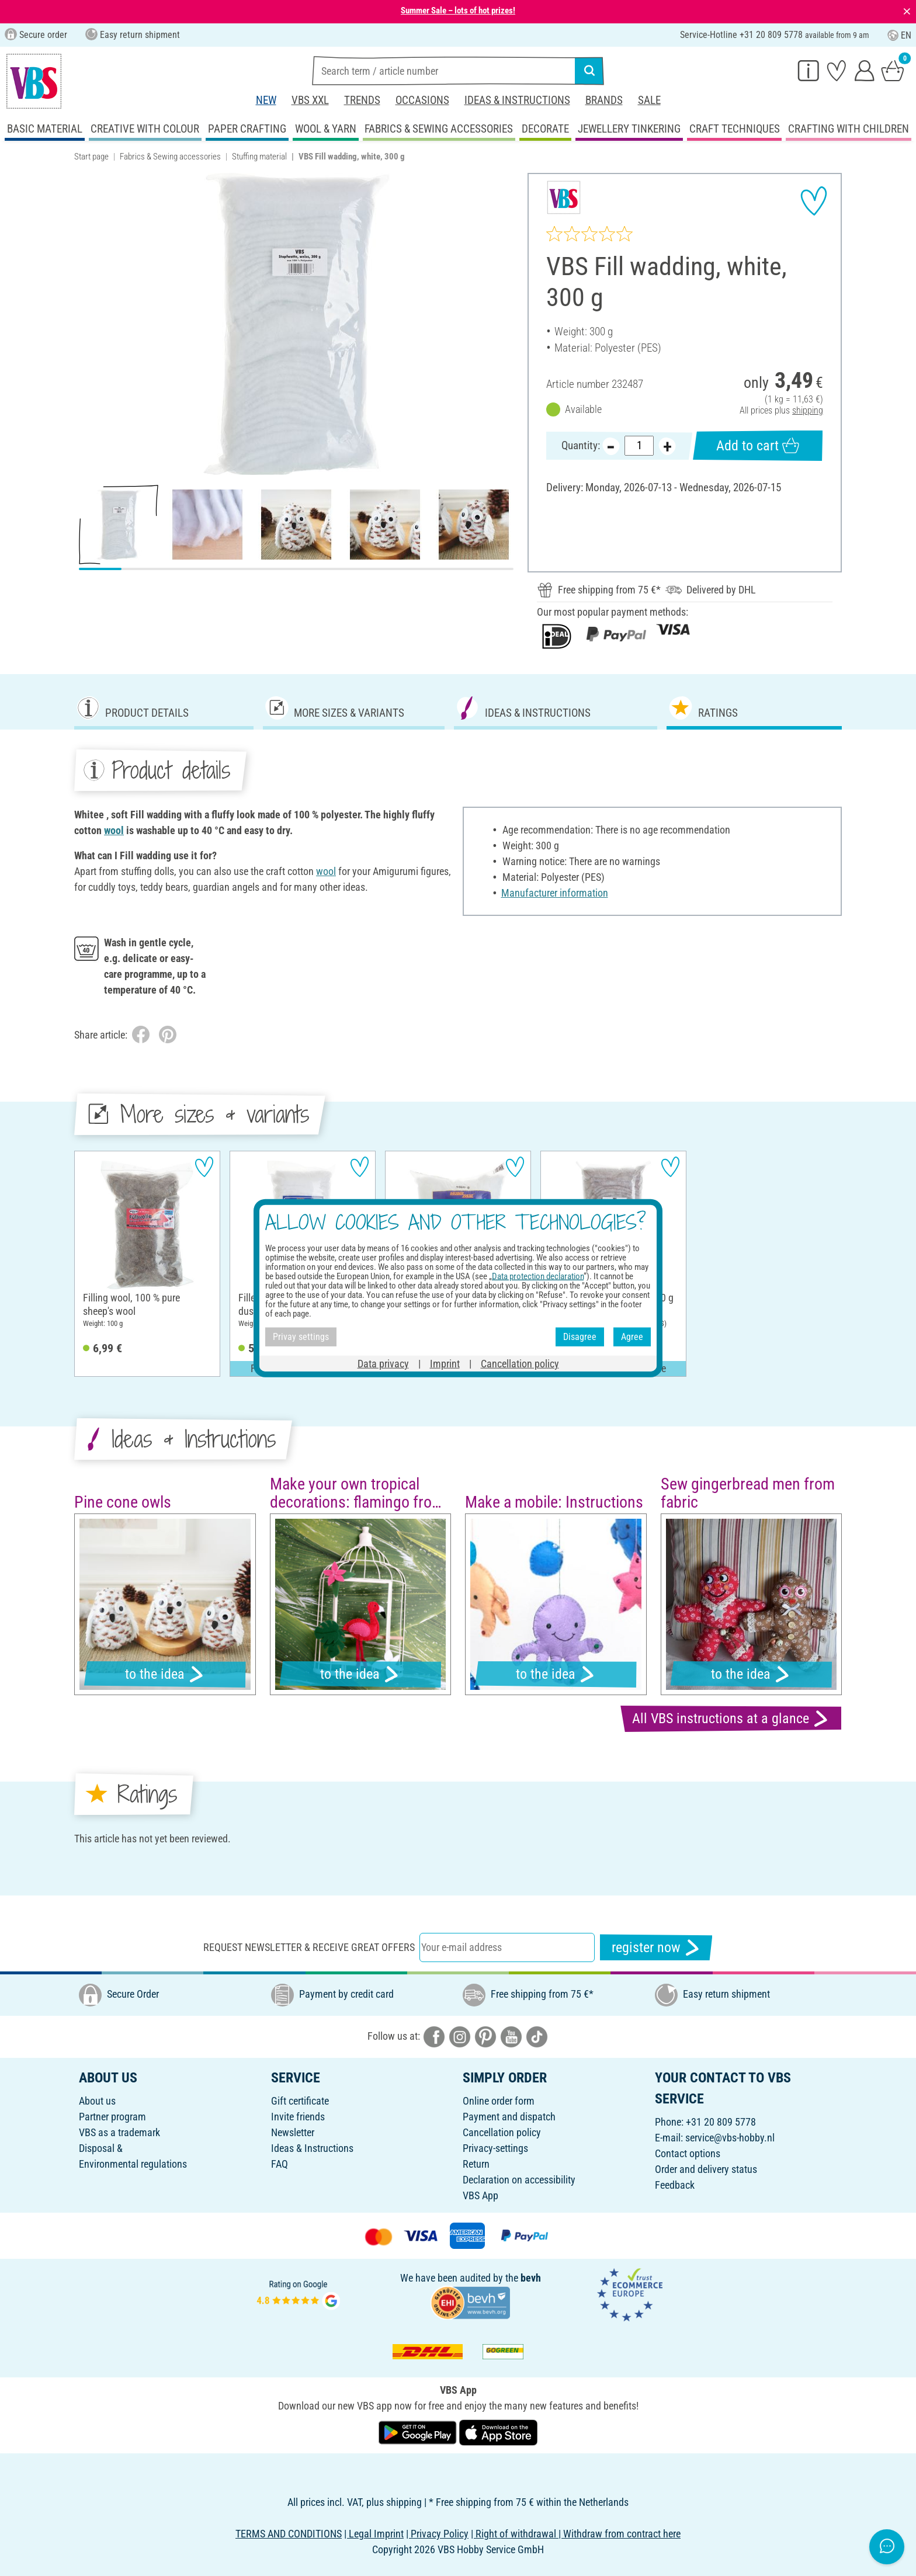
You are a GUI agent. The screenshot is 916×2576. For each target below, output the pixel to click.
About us (97, 2101)
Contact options (687, 2153)
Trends (362, 100)
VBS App (480, 2195)
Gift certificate (300, 2101)
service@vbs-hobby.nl (730, 2137)
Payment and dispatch (509, 2116)
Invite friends (298, 2116)
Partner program (112, 2116)
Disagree (579, 1336)
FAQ (279, 2164)
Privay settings (301, 1336)
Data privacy (383, 1363)
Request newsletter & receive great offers (309, 1947)
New (266, 100)
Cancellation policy (502, 2132)
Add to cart (757, 445)
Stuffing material (259, 156)
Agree (632, 1336)
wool (114, 830)
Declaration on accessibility (519, 2180)
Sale (649, 100)
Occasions (422, 100)
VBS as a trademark (119, 2132)
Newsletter (292, 2132)
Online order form (499, 2101)
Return (476, 2164)
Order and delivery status (706, 2169)
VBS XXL (310, 100)
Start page (91, 156)
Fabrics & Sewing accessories (170, 156)
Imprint (445, 1363)
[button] (87, 324)
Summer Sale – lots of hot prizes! (458, 10)
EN (899, 35)
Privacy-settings (495, 2148)
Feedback (675, 2185)
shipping (807, 410)
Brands (604, 100)
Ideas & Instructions (517, 100)
